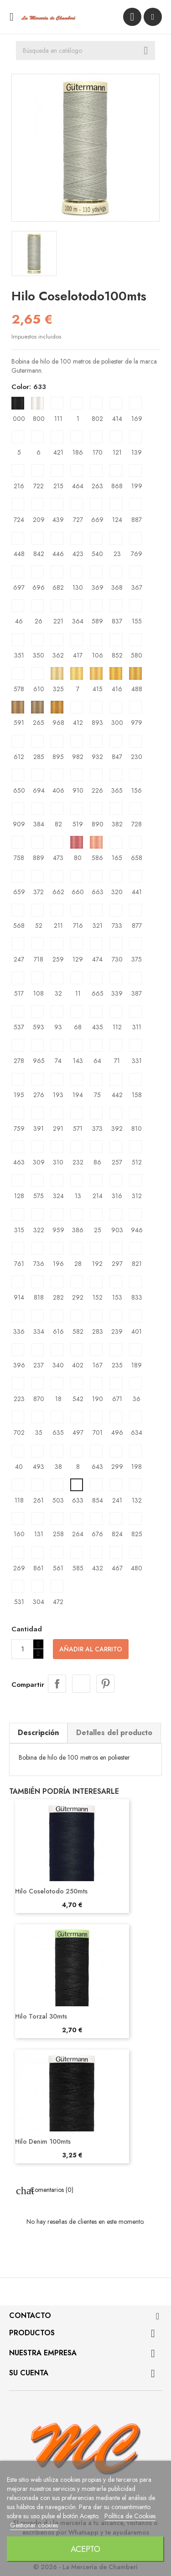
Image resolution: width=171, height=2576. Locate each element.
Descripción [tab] (38, 1732)
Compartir (57, 1684)
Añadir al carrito (90, 1649)
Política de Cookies (129, 2515)
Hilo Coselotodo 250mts (51, 1891)
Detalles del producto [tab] (114, 1732)
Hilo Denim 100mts (43, 2141)
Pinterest (105, 1684)
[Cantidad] (22, 1649)
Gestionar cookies (34, 2525)
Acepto (85, 2549)
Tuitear (81, 1684)
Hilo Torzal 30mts (41, 2016)
